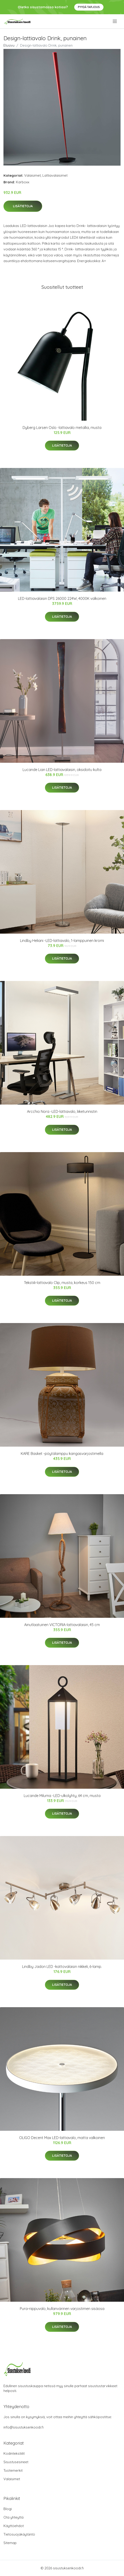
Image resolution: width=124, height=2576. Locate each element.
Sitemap (10, 2543)
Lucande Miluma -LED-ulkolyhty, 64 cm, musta (62, 1795)
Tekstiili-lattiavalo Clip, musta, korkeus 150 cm (62, 1282)
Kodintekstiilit (14, 2453)
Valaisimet (32, 175)
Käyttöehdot (13, 2526)
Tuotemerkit (13, 2470)
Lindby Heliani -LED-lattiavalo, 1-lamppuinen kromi (62, 940)
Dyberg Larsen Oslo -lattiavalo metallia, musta (62, 427)
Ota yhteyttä (13, 2517)
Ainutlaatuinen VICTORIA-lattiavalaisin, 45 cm (62, 1624)
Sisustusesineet (15, 2462)
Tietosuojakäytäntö (19, 2534)
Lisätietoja (23, 206)
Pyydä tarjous (89, 7)
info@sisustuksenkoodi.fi (23, 2427)
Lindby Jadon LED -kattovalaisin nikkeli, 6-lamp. (62, 1966)
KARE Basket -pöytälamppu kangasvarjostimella (62, 1453)
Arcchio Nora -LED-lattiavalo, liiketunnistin (62, 1111)
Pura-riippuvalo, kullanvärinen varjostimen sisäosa (62, 2308)
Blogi (7, 2509)
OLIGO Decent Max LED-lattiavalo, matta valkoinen (62, 2137)
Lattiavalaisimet (55, 175)
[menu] (115, 21)
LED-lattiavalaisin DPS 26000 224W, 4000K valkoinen (62, 598)
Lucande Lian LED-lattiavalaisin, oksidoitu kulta (62, 769)
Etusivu (9, 45)
